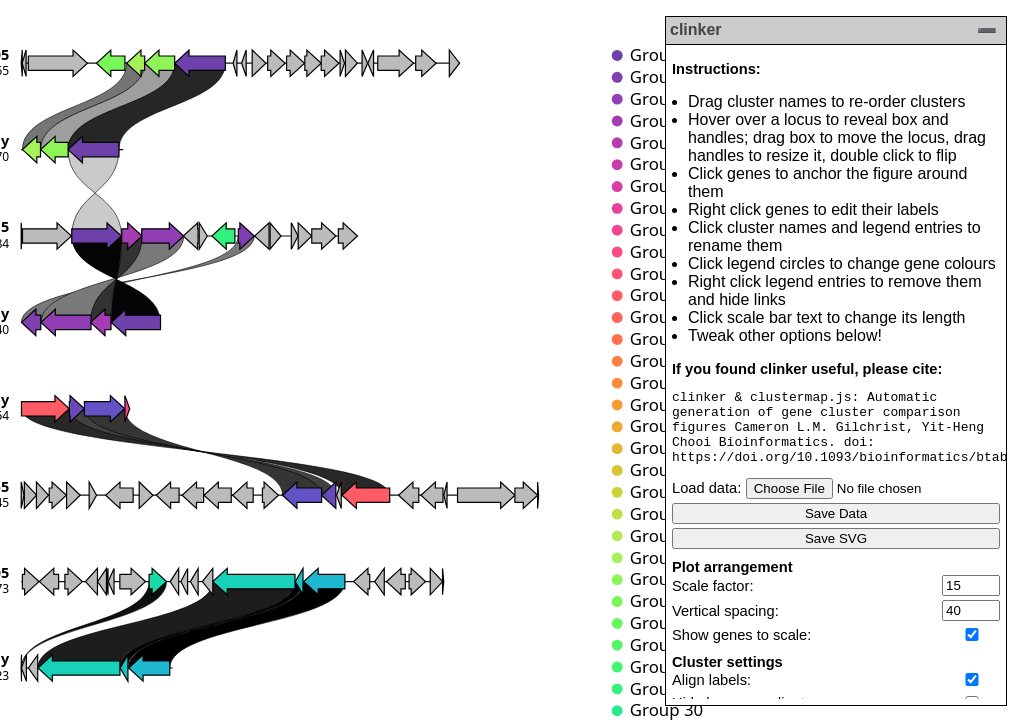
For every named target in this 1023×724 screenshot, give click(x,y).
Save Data (836, 528)
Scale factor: (712, 601)
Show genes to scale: (741, 650)
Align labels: (711, 695)
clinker (696, 29)
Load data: (706, 503)
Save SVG (836, 553)
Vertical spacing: (725, 626)
